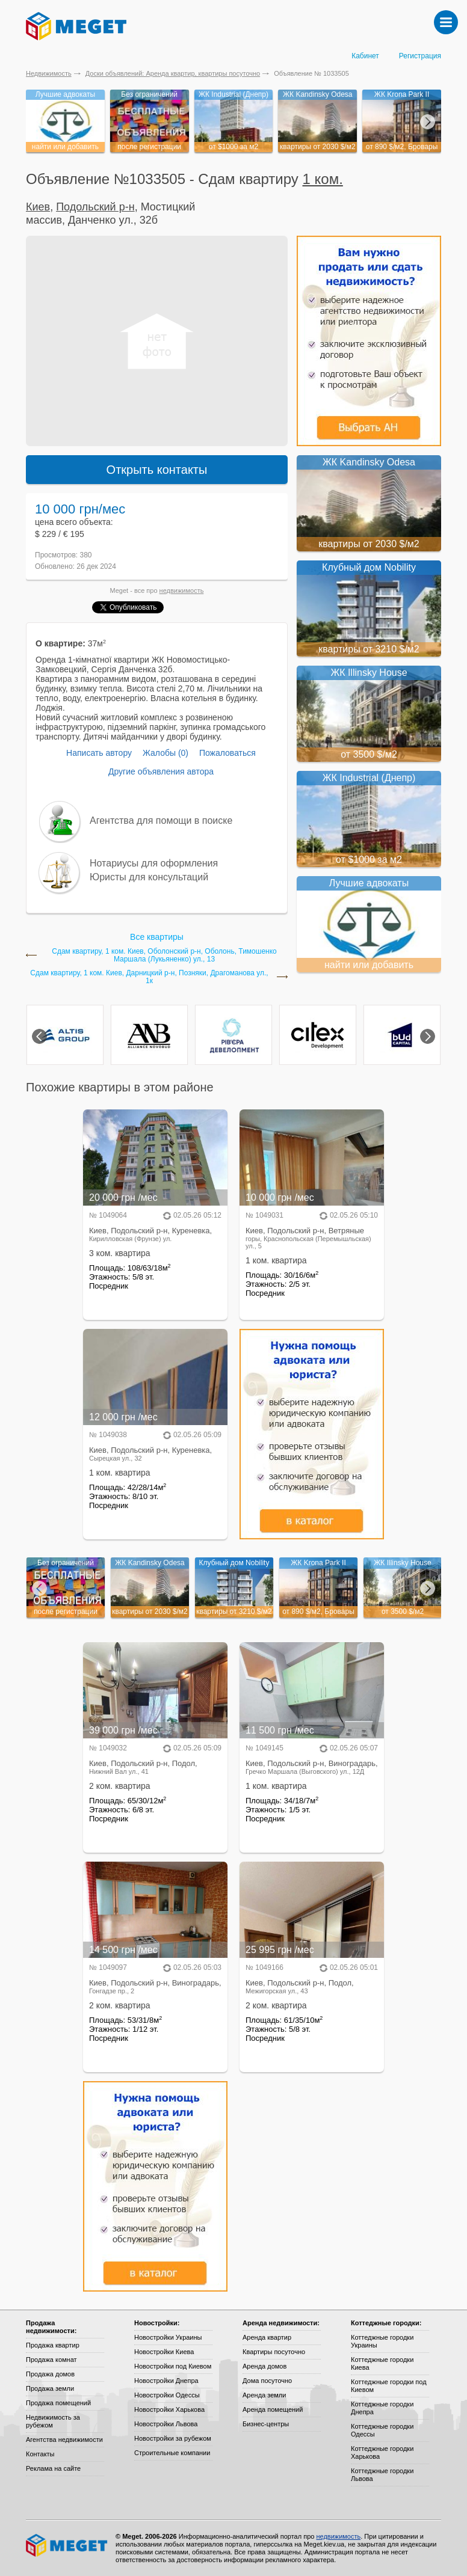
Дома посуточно (267, 2380)
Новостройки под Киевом (172, 2366)
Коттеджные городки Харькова (382, 2452)
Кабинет (365, 56)
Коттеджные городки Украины (382, 2341)
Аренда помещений (273, 2409)
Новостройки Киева (164, 2351)
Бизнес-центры (266, 2423)
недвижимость (181, 590)
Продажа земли (50, 2388)
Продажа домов (50, 2374)
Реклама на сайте (53, 2468)
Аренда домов (264, 2366)
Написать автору (99, 753)
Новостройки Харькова (169, 2409)
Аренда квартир (267, 2337)
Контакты (40, 2454)
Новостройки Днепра (166, 2380)
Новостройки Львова (165, 2423)
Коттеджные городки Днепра (382, 2407)
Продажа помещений (58, 2402)
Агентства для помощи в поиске (161, 820)
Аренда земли (264, 2395)
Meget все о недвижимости (67, 2545)
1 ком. (323, 179)
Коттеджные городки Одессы (382, 2430)
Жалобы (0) (165, 753)
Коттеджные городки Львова (382, 2474)
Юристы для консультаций (149, 877)
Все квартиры (157, 937)
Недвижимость (49, 73)
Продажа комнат (51, 2359)
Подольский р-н (95, 207)
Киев (38, 207)
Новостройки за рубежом (172, 2438)
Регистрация (420, 56)
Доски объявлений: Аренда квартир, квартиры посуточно (172, 73)
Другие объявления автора (161, 771)
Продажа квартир (52, 2345)
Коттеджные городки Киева (382, 2363)
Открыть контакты (157, 469)
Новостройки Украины (168, 2337)
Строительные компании (172, 2452)
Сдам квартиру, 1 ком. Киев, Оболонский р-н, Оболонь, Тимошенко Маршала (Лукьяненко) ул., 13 (164, 955)
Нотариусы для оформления (154, 863)
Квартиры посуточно (274, 2351)
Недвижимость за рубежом (53, 2421)
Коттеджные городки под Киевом (389, 2385)
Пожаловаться (227, 753)
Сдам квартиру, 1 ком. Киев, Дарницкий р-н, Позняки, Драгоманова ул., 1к (149, 977)
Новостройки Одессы (167, 2395)
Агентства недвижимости (64, 2439)
